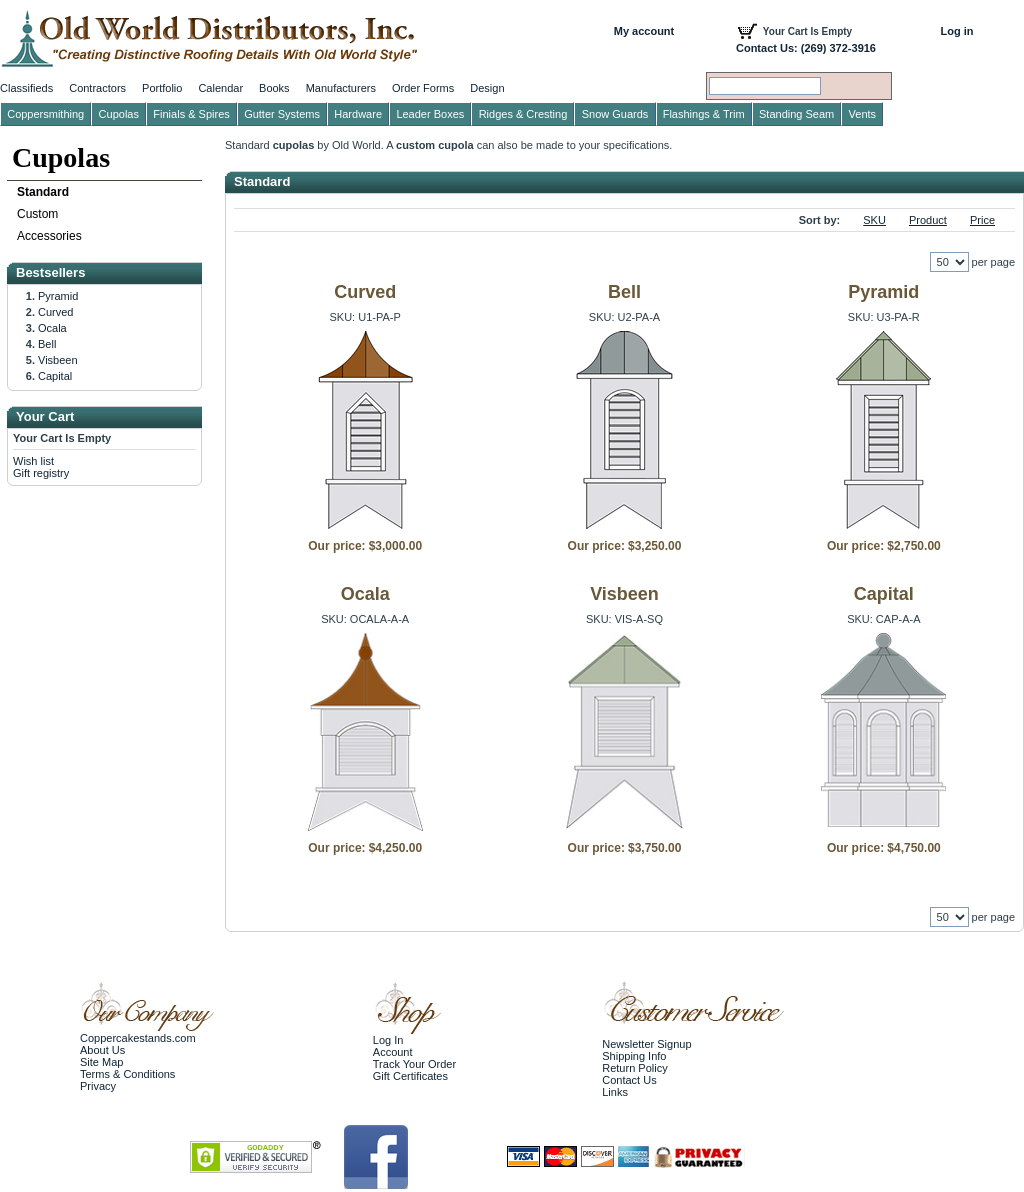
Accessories (49, 236)
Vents (863, 114)
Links (615, 1092)
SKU (874, 220)
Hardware (358, 114)
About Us (102, 1050)
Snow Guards (615, 114)
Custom (37, 214)
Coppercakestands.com (138, 1038)
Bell (624, 292)
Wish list (33, 461)
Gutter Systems (282, 114)
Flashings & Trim (704, 114)
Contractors (97, 88)
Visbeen (624, 594)
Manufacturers (341, 88)
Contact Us (629, 1080)
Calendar (220, 88)
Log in (957, 31)
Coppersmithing (45, 114)
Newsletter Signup (646, 1044)
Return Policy (634, 1068)
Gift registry (41, 473)
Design (487, 88)
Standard (43, 192)
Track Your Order (414, 1064)
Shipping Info (634, 1056)
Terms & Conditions (127, 1074)
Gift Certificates (410, 1076)
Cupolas (61, 157)
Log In (388, 1040)
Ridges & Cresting (523, 114)
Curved (365, 292)
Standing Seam (796, 114)
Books (274, 88)
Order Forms (423, 88)
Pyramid (883, 292)
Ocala (365, 594)
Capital (884, 594)
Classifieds (26, 88)
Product (928, 220)
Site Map (101, 1062)
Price (982, 220)
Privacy (98, 1086)
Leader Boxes (430, 114)
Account (393, 1052)
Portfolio (162, 88)
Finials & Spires (191, 114)
